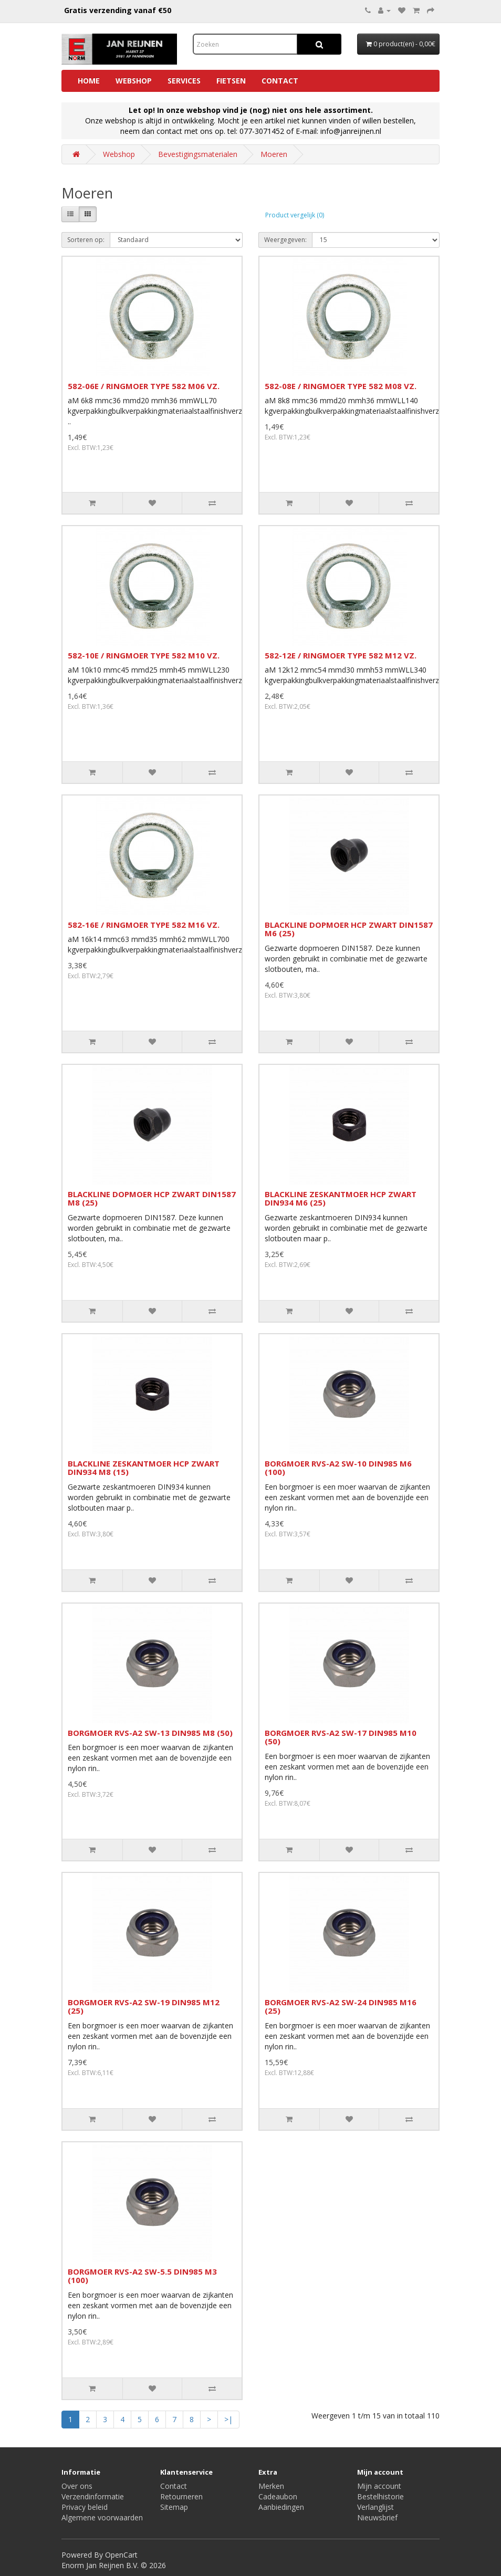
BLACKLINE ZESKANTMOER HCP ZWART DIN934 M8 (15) (144, 1468)
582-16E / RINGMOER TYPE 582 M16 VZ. (144, 924)
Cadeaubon (277, 2496)
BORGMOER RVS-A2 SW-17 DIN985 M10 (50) (340, 1737)
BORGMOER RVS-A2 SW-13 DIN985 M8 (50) (150, 1732)
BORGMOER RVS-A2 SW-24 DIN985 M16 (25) (340, 2006)
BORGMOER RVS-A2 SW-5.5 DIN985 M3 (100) (142, 2276)
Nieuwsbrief (377, 2517)
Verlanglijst (375, 2507)
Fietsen (231, 81)
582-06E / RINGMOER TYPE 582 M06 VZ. (144, 386)
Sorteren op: (86, 239)
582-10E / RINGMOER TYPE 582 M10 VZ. (144, 655)
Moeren (273, 154)
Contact (280, 81)
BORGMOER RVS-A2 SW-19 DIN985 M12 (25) (144, 2006)
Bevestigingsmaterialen (197, 154)
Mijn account (379, 2486)
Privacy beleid (84, 2507)
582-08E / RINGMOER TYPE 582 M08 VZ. (340, 386)
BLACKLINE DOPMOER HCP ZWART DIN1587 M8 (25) (152, 1198)
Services (184, 81)
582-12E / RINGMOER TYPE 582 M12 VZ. (340, 655)
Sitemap (174, 2507)
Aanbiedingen (281, 2507)
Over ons (76, 2486)
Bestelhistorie (380, 2496)
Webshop (134, 81)
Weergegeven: (285, 239)
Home (89, 81)
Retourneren (181, 2496)
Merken (271, 2486)
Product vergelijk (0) (294, 215)
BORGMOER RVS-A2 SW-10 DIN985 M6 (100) (338, 1468)
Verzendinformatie (92, 2496)
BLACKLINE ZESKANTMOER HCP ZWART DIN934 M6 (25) (340, 1198)
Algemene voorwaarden (102, 2517)
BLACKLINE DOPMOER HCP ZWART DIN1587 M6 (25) (349, 929)
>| (228, 2419)
